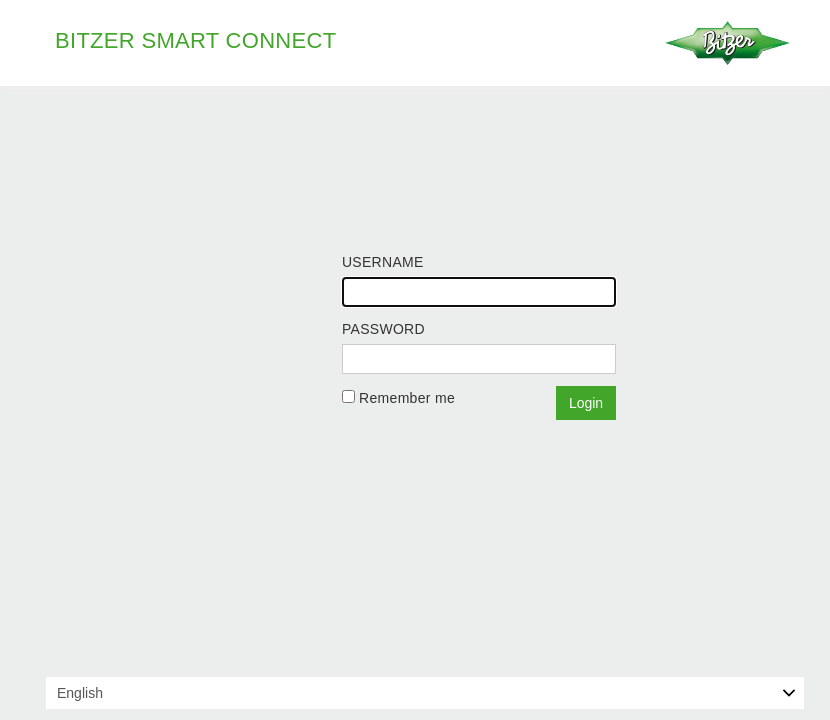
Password (383, 329)
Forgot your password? (416, 426)
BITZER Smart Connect (195, 40)
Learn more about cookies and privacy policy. (655, 701)
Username (383, 262)
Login (586, 403)
